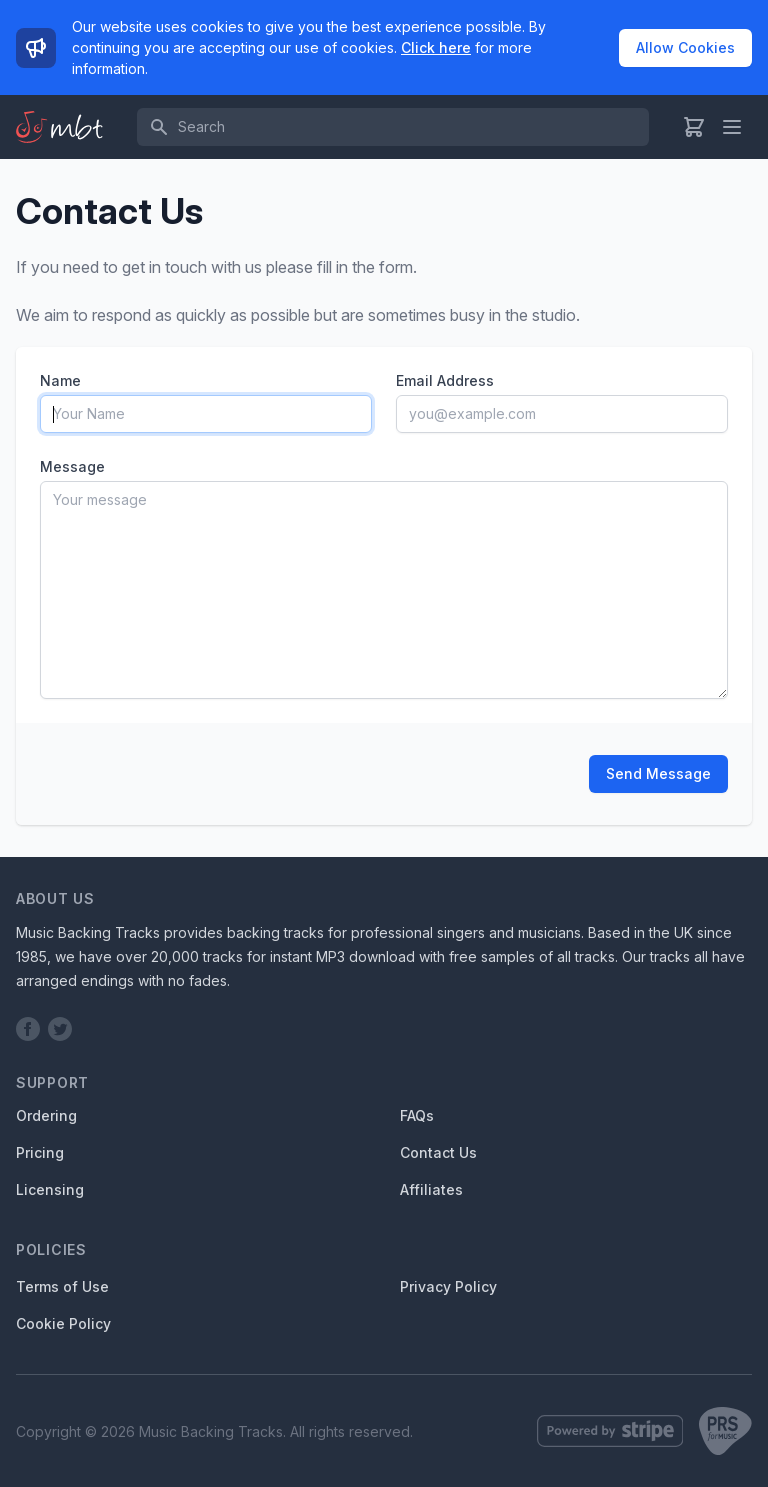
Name (60, 380)
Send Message (658, 773)
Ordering (46, 1115)
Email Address (445, 380)
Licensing (50, 1189)
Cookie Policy (63, 1323)
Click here (436, 47)
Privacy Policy (448, 1286)
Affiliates (431, 1189)
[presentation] (192, 774)
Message (72, 466)
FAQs (417, 1115)
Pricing (40, 1152)
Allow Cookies (685, 47)
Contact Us (438, 1152)
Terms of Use (62, 1286)
